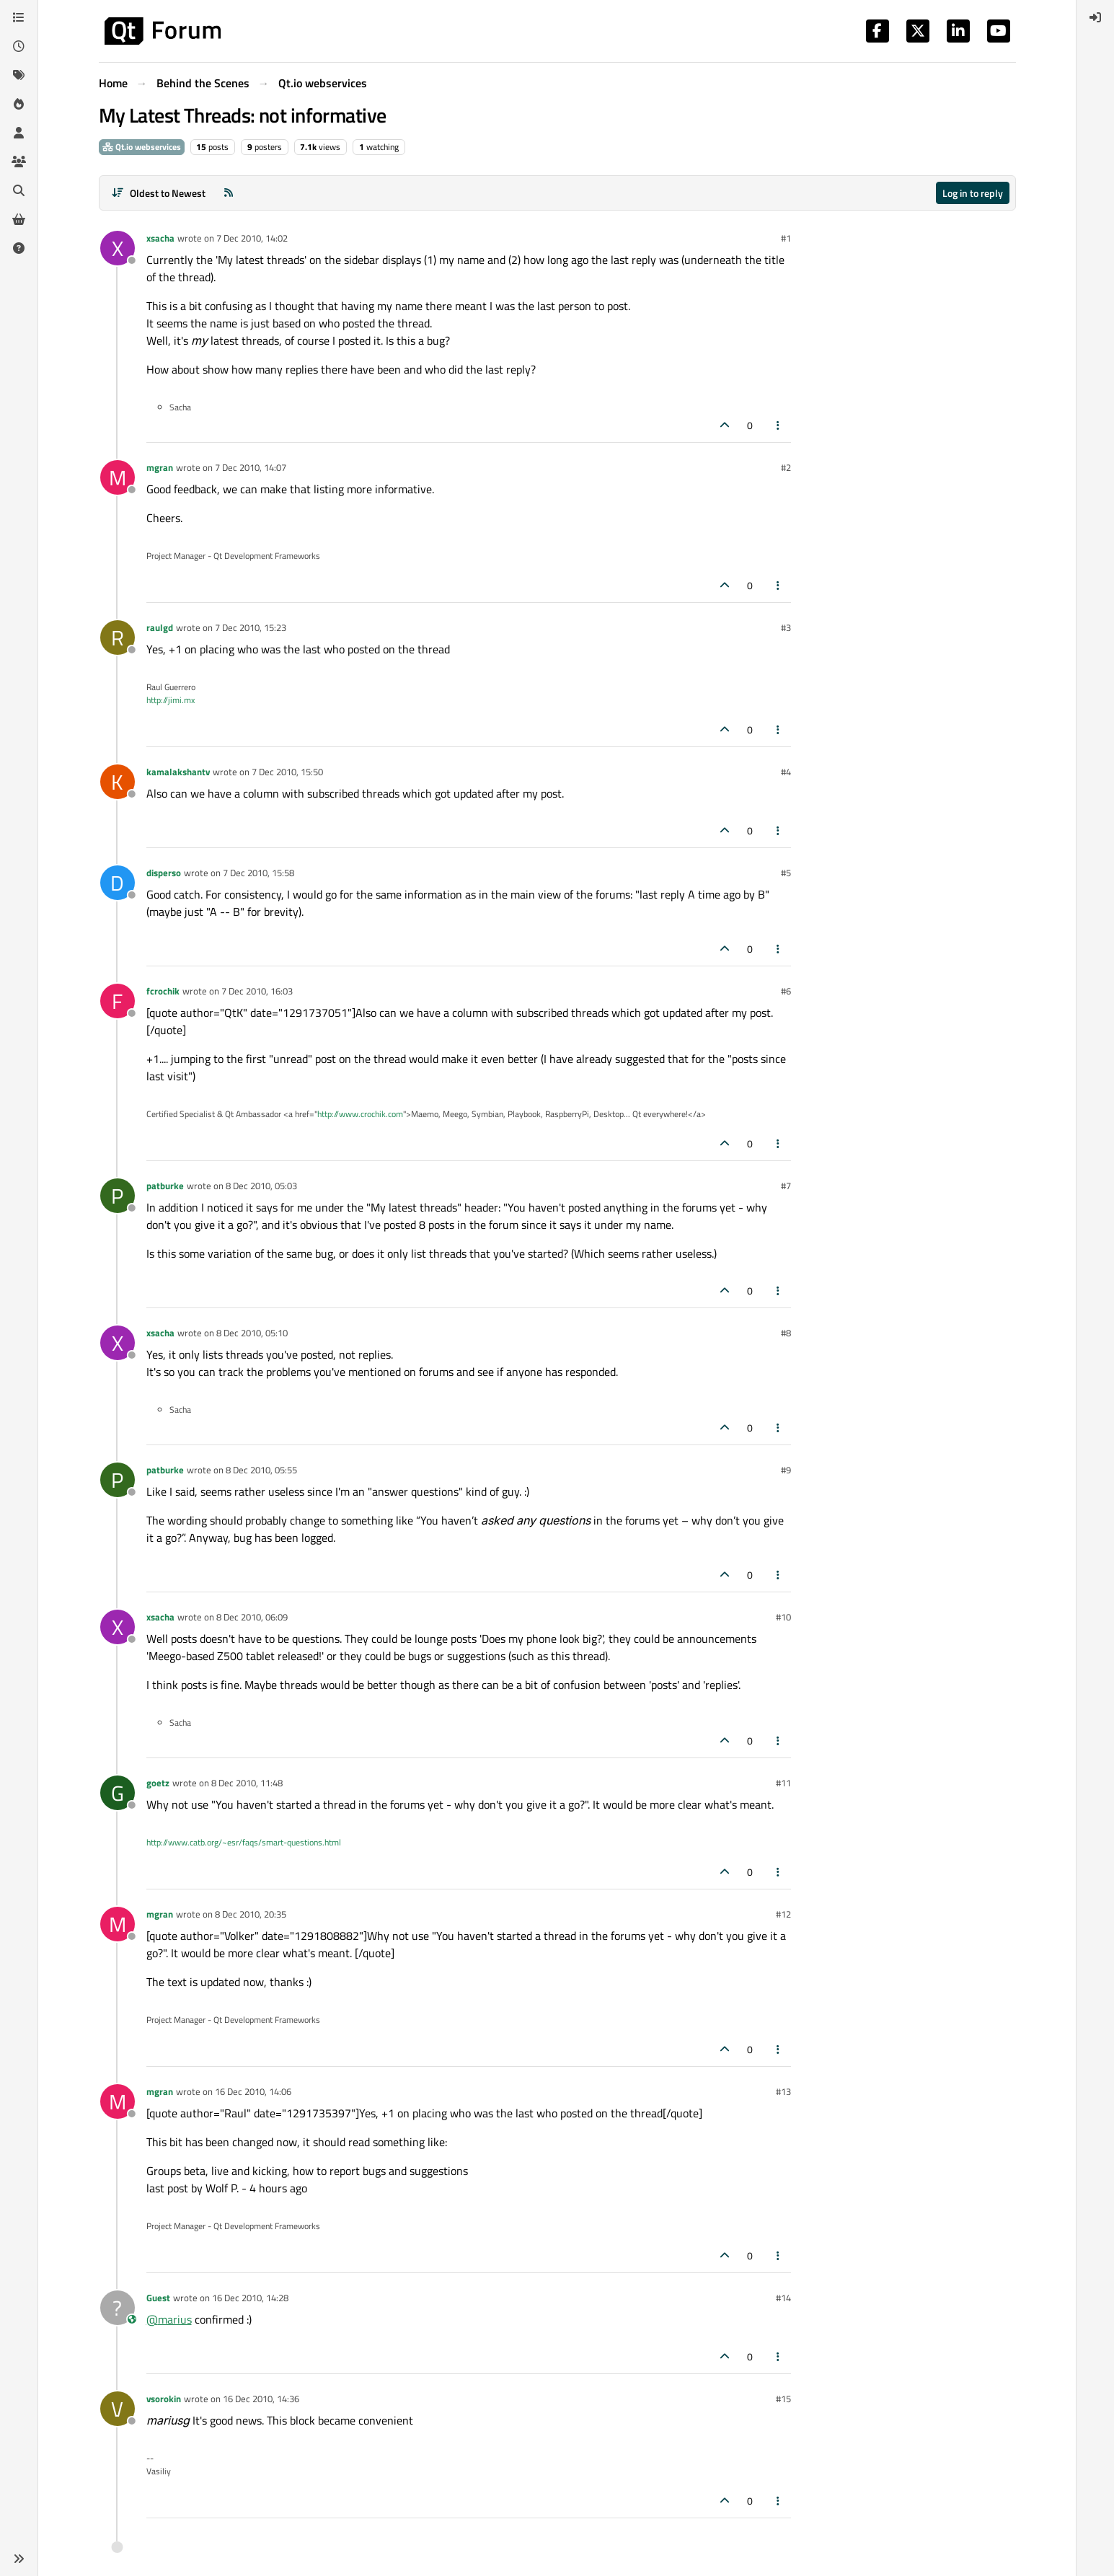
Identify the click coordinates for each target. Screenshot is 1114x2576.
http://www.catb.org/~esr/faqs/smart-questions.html (243, 1842)
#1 (786, 238)
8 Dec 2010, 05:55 (261, 1470)
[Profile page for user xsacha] (117, 248)
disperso (163, 872)
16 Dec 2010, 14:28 (250, 2297)
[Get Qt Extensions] (19, 219)
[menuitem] (1095, 17)
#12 (783, 1914)
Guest (158, 2297)
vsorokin (163, 2398)
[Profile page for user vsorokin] (117, 2408)
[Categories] (19, 17)
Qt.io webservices (141, 147)
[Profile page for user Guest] (117, 2307)
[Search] (19, 190)
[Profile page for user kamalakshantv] (117, 781)
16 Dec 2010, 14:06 (253, 2091)
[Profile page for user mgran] (117, 477)
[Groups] (19, 161)
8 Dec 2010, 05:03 (261, 1185)
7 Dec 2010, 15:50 (287, 771)
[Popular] (19, 103)
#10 (783, 1617)
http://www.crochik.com (360, 1114)
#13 (783, 2091)
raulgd (159, 627)
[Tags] (19, 75)
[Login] (1095, 17)
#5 (786, 872)
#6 (786, 991)
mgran (159, 467)
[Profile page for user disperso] (117, 882)
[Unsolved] (19, 248)
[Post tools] (778, 425)
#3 (786, 627)
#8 (786, 1333)
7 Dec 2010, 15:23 (250, 627)
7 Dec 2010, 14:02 (252, 238)
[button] (19, 2558)
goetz (157, 1783)
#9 (786, 1470)
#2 (786, 467)
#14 (783, 2297)
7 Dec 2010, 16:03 (257, 991)
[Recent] (19, 46)
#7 (786, 1185)
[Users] (19, 132)
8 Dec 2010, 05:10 (252, 1333)
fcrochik (163, 991)
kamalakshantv (178, 771)
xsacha (160, 238)
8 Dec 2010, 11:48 (247, 1783)
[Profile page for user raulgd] (117, 637)
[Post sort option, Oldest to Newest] (159, 193)
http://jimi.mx (170, 700)
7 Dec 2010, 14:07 (250, 467)
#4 (786, 771)
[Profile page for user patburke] (117, 1195)
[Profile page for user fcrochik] (117, 1001)
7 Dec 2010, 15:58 (258, 872)
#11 (783, 1783)
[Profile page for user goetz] (117, 1793)
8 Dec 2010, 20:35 (250, 1914)
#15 (783, 2398)
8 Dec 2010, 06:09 (252, 1617)
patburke (165, 1185)
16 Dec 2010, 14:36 (261, 2398)
